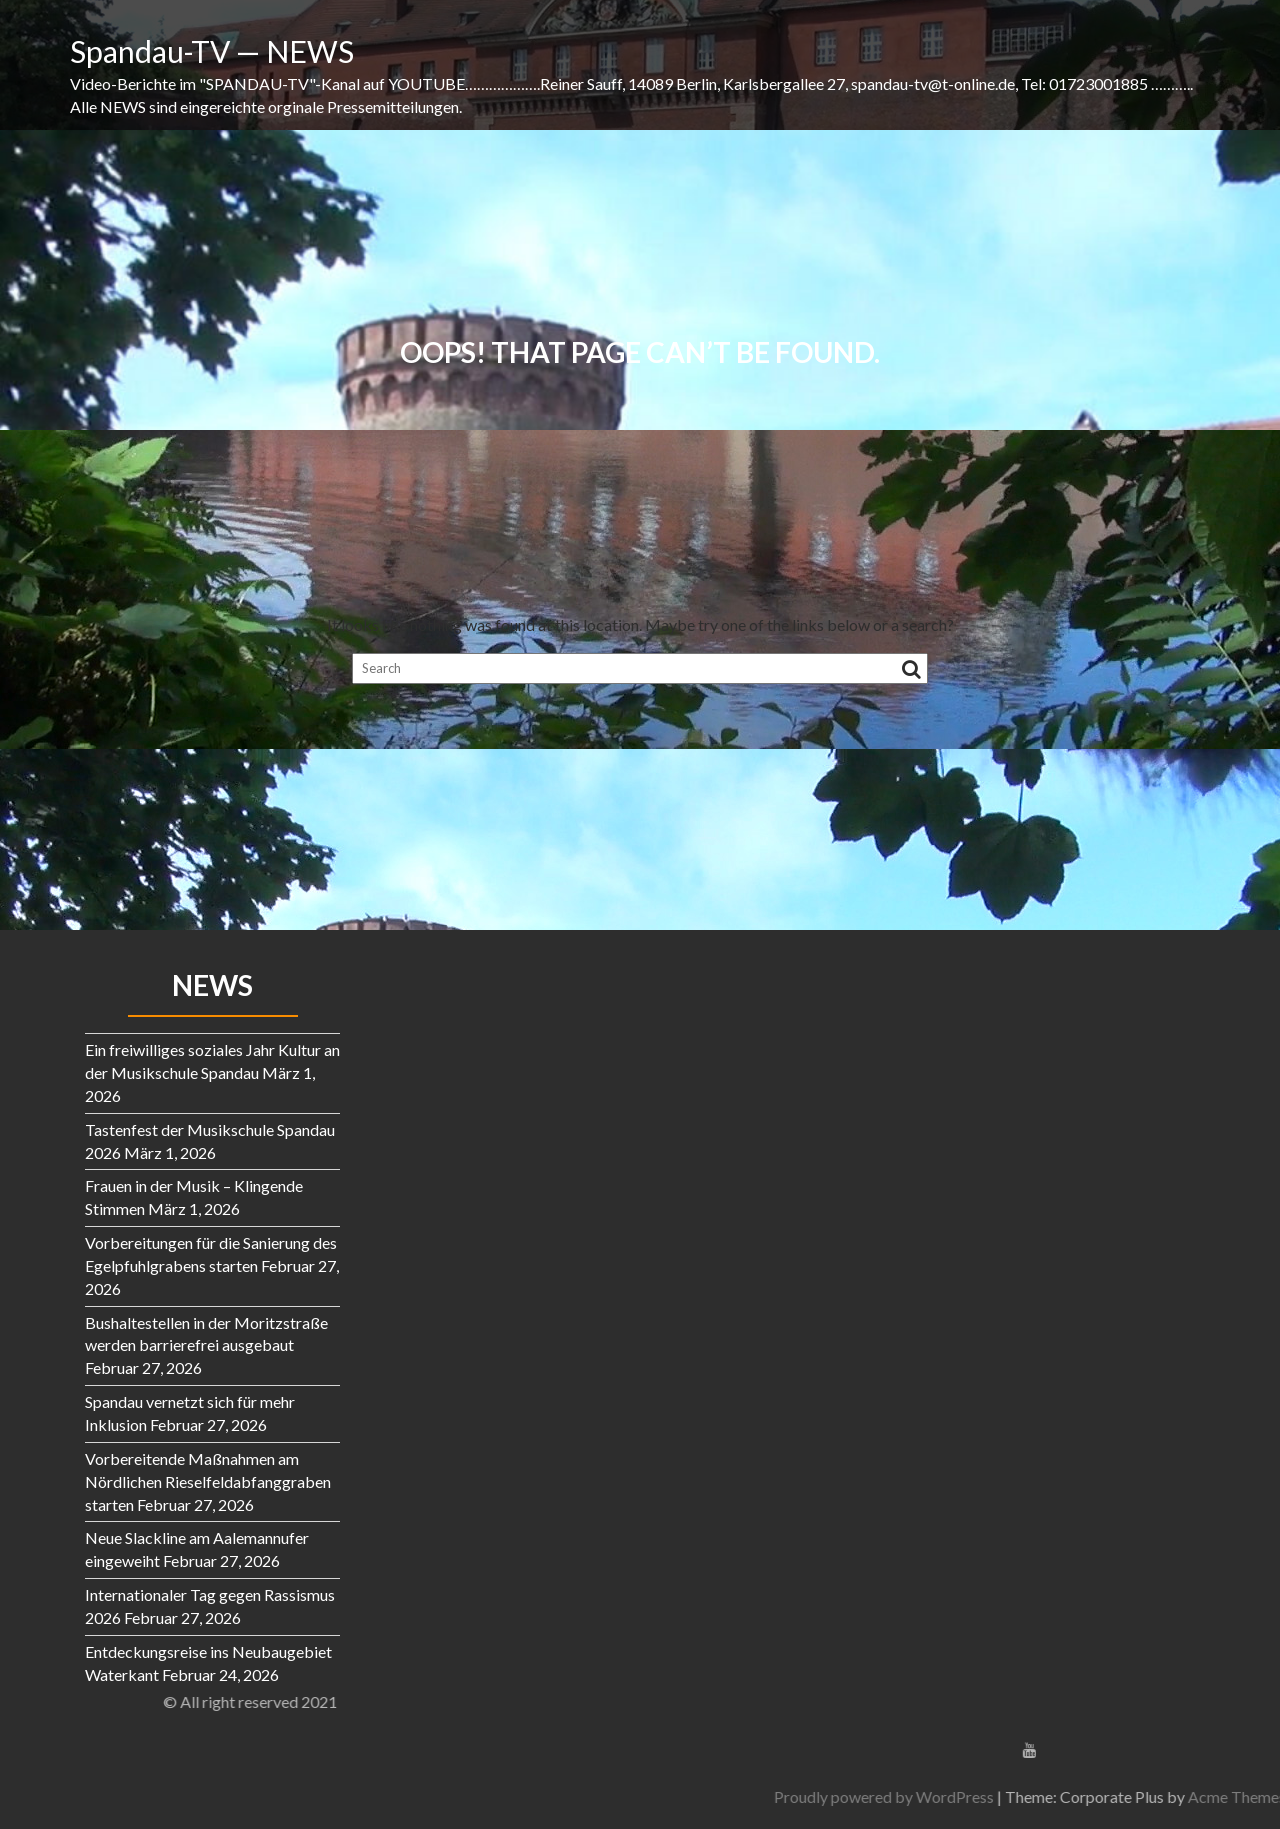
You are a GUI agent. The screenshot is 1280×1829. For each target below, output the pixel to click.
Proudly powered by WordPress (1087, 1796)
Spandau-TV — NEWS (212, 51)
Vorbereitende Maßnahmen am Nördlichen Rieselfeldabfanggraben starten (208, 1481)
